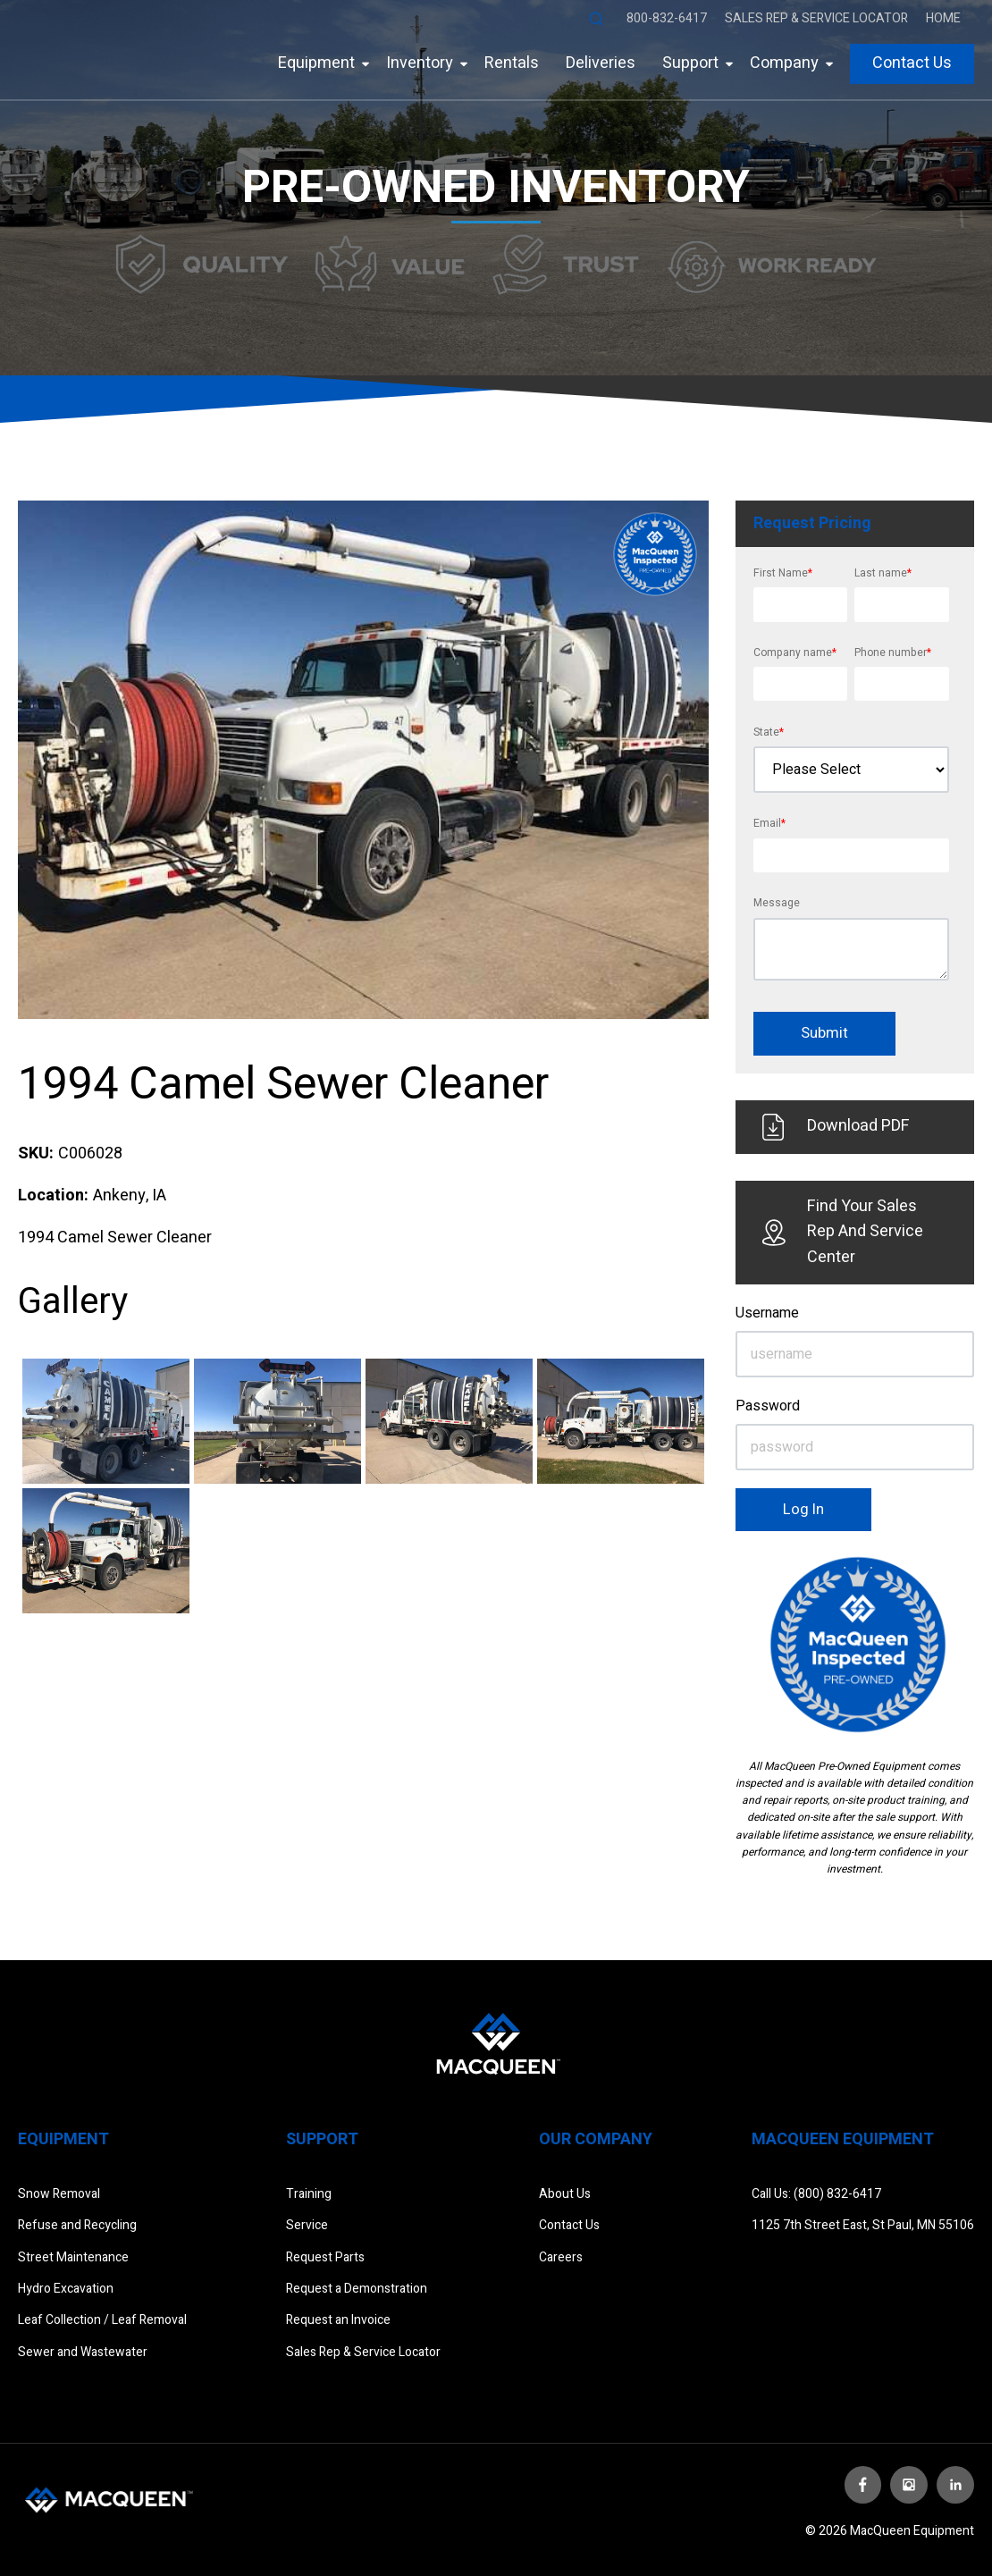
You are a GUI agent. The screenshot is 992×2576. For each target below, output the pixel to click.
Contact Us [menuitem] (912, 63)
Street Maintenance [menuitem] (73, 2257)
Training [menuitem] (309, 2194)
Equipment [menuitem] (316, 63)
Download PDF (836, 1127)
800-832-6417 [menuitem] (666, 18)
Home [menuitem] (943, 18)
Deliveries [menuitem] (600, 63)
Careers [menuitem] (561, 2257)
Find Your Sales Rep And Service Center (842, 1232)
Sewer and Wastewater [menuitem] (82, 2352)
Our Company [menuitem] (595, 2139)
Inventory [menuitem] (419, 63)
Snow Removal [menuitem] (59, 2194)
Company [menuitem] (784, 63)
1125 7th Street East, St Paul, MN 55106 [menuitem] (863, 2225)
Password (768, 1406)
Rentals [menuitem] (511, 63)
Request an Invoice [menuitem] (338, 2320)
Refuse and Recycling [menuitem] (77, 2225)
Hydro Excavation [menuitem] (65, 2288)
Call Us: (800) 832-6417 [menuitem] (816, 2194)
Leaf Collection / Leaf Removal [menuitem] (102, 2320)
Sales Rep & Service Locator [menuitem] (816, 18)
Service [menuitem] (307, 2225)
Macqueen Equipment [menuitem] (843, 2139)
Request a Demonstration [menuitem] (356, 2288)
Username (767, 1313)
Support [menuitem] (690, 63)
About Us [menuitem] (565, 2194)
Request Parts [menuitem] (325, 2257)
